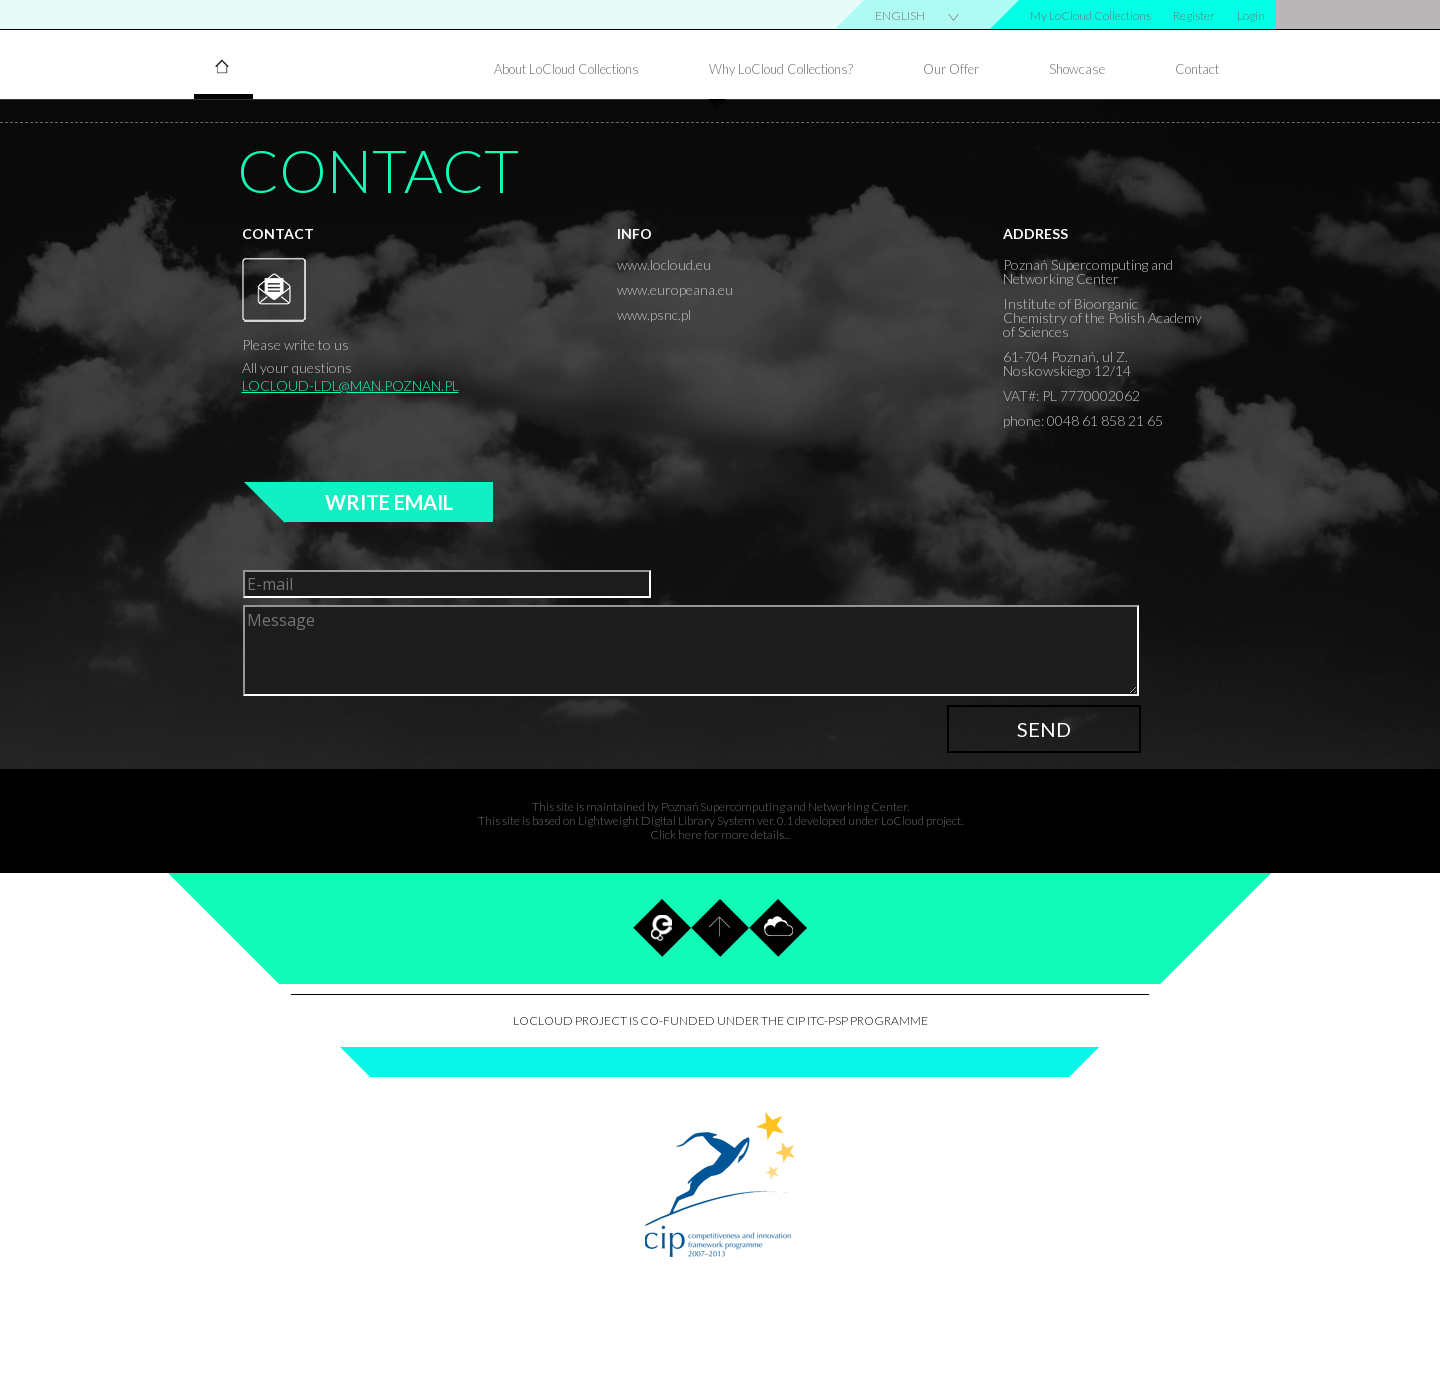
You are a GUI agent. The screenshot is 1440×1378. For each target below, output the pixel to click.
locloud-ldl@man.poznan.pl (350, 385)
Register (1194, 16)
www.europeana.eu (675, 289)
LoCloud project (921, 820)
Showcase (1077, 69)
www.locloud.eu (664, 264)
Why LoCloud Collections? (781, 69)
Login (1251, 16)
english (900, 16)
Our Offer (951, 69)
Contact (1197, 69)
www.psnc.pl (654, 314)
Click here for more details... (720, 834)
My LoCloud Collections (1090, 16)
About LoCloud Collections (566, 69)
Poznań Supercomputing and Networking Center (784, 806)
